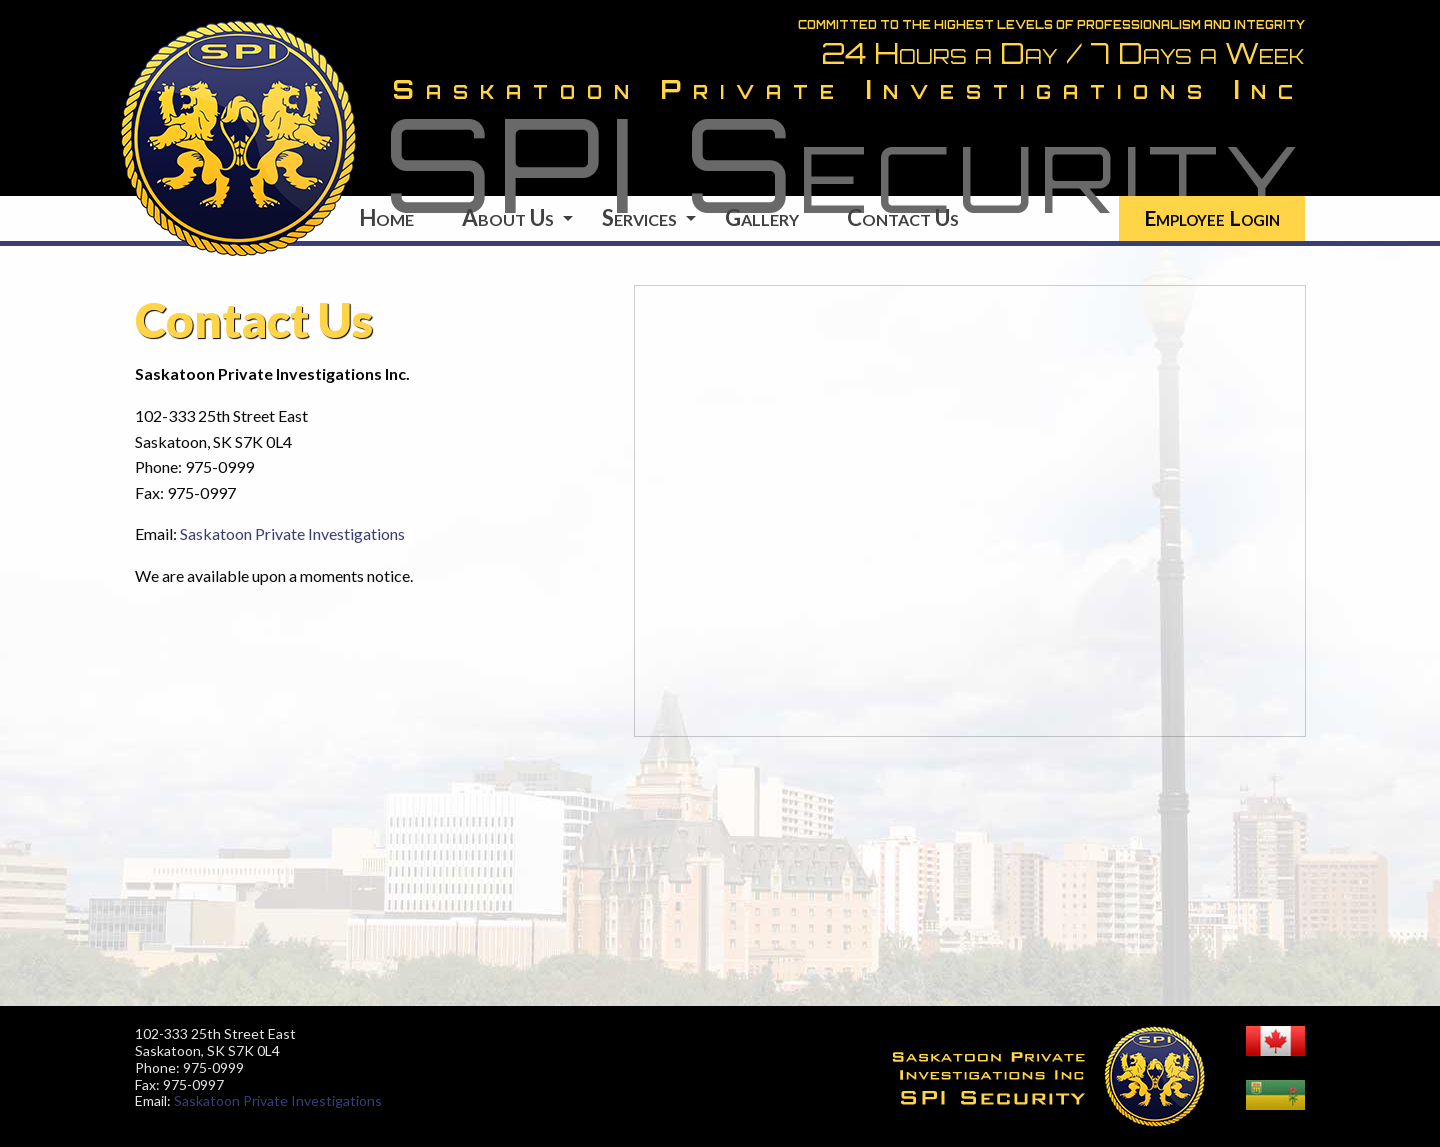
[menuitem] (1212, 218)
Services (639, 217)
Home (386, 217)
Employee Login (1212, 217)
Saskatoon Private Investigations (292, 533)
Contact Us (903, 217)
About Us (508, 217)
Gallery (762, 217)
